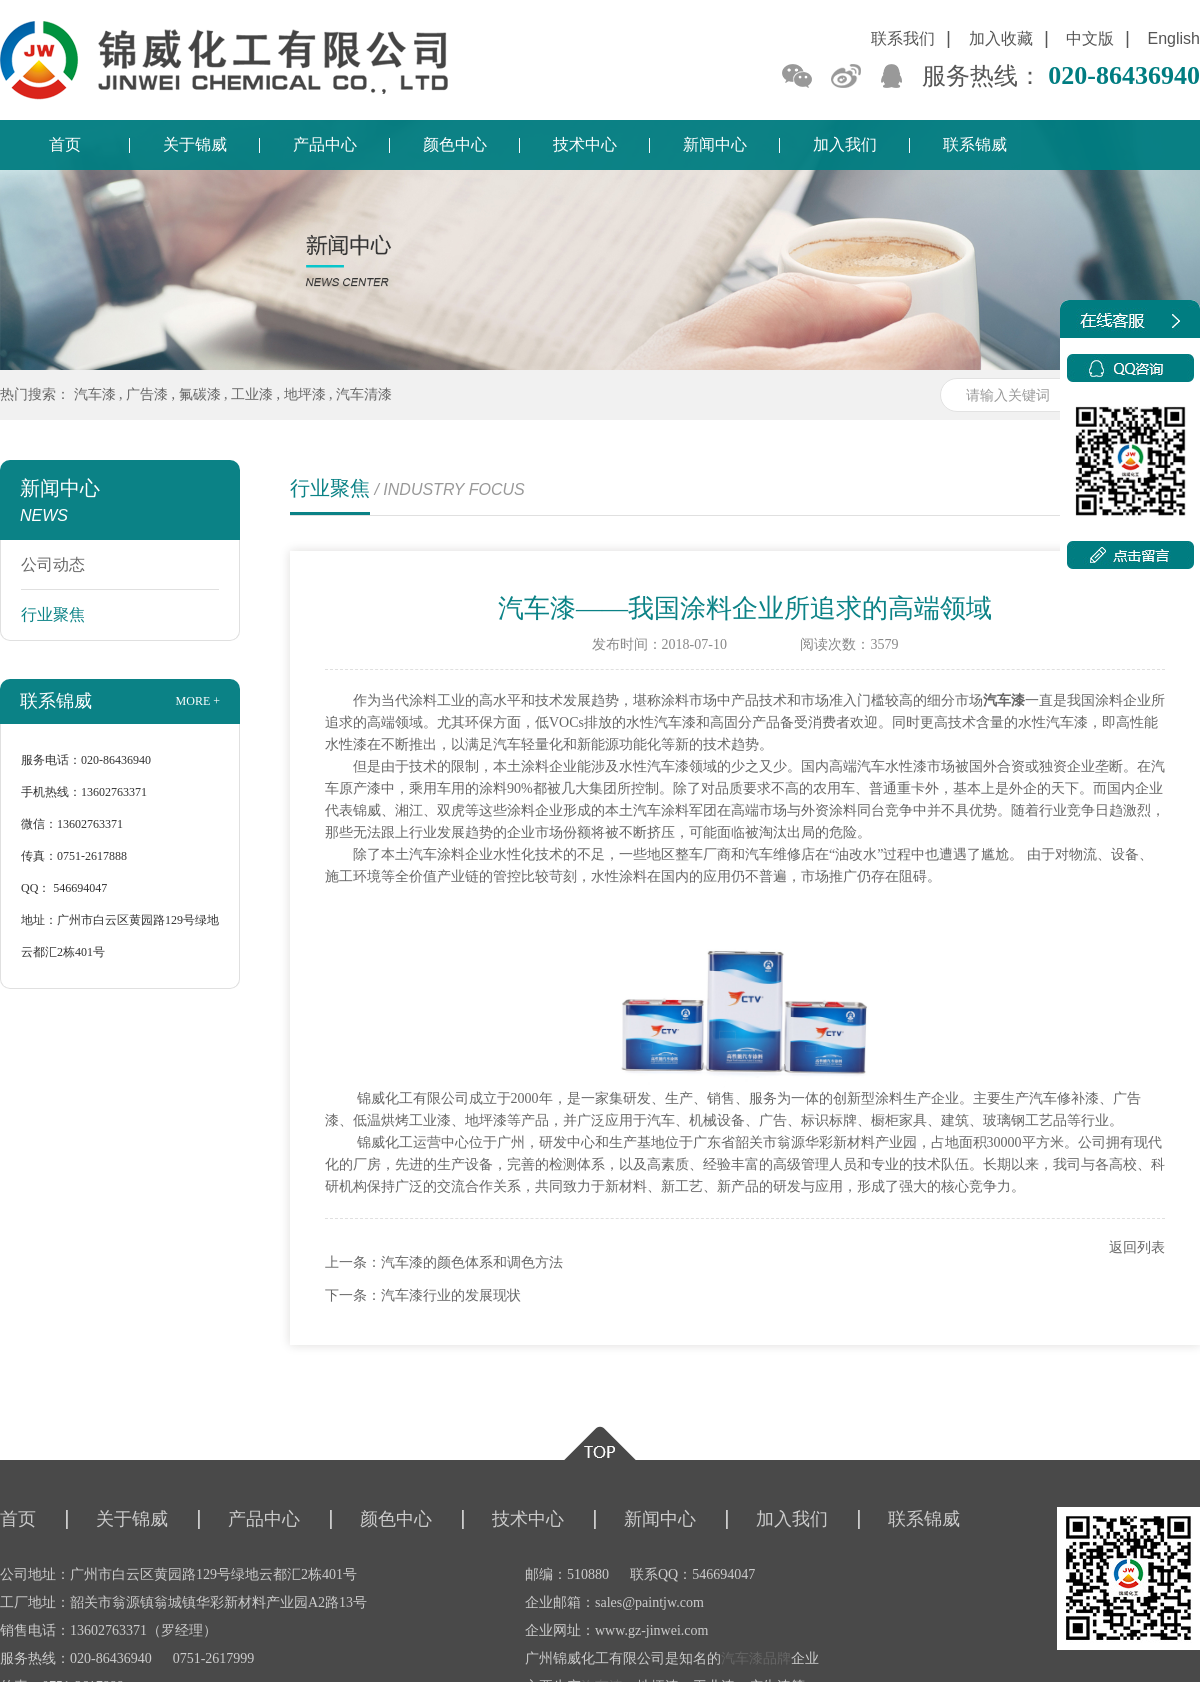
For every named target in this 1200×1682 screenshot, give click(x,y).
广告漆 (147, 394)
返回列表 (1137, 1247)
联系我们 (903, 38)
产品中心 (325, 144)
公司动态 (53, 564)
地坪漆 (305, 394)
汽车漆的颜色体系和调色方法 (472, 1262)
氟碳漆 (200, 394)
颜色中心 (455, 144)
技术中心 (585, 144)
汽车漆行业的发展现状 (451, 1295)
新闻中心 (715, 144)
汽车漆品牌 (756, 1658)
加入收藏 (1001, 38)
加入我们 (845, 144)
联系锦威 (975, 144)
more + (198, 701)
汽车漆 (95, 394)
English (1174, 38)
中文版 (1090, 38)
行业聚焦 (53, 614)
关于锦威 (195, 144)
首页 (65, 144)
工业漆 (252, 394)
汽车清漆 (364, 394)
